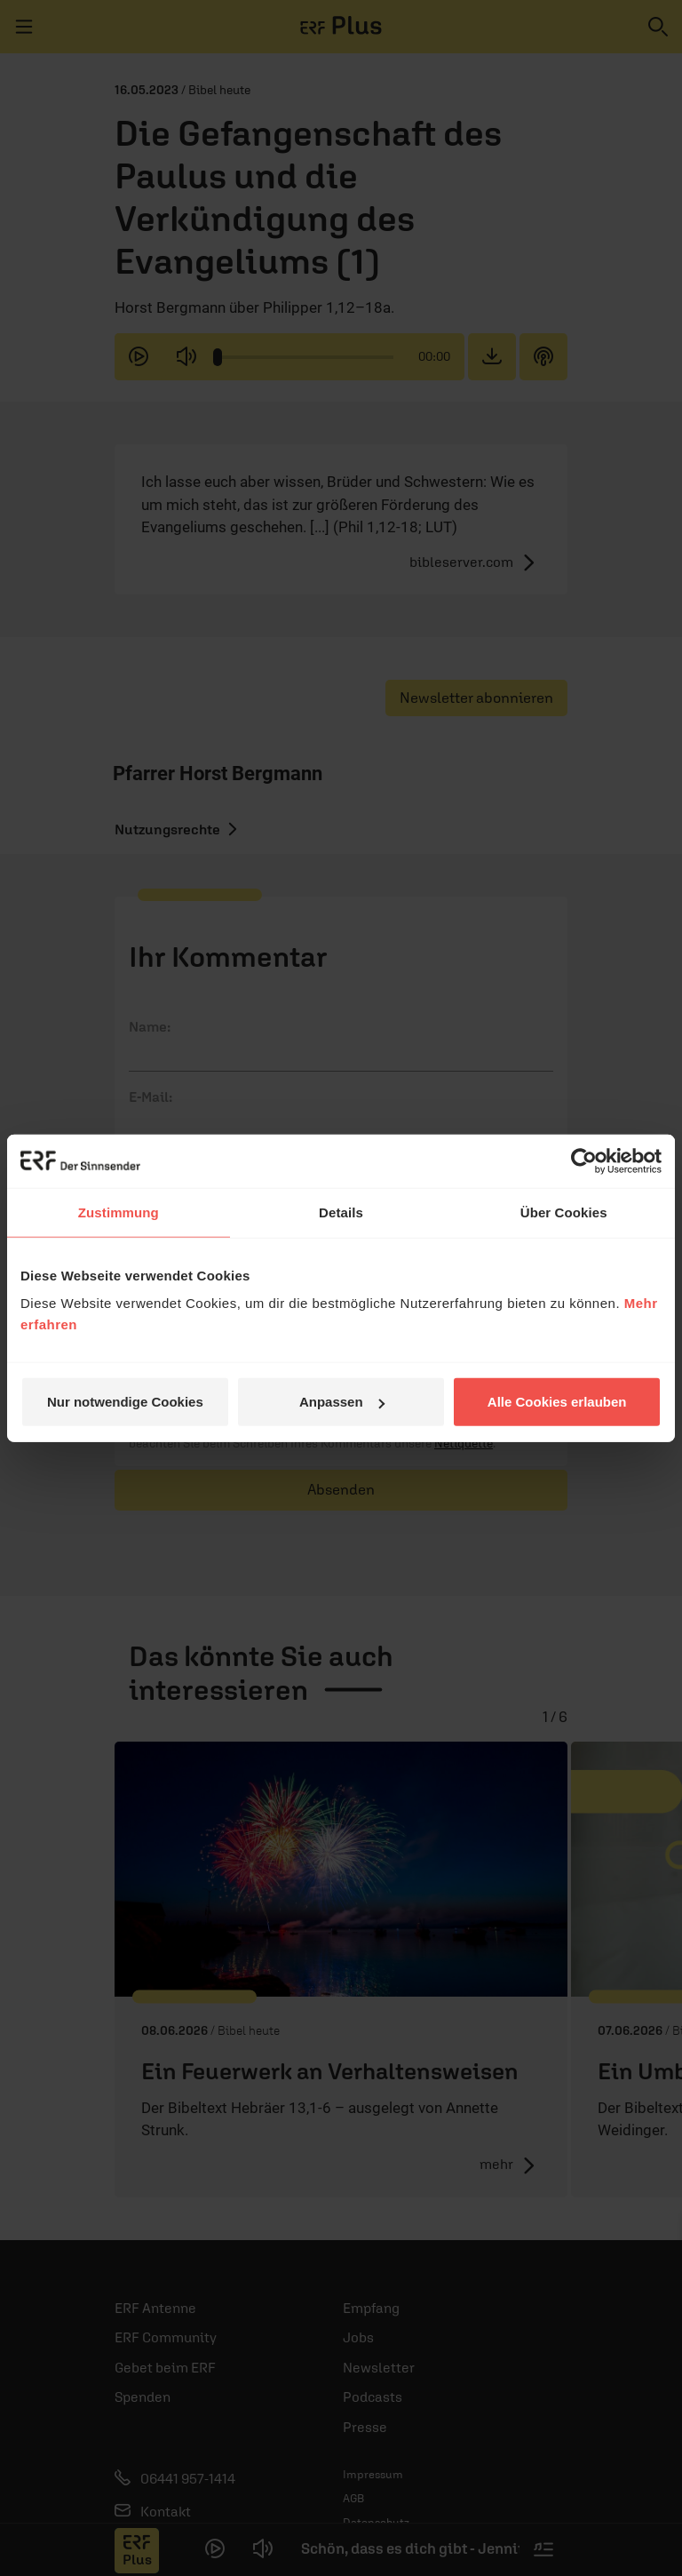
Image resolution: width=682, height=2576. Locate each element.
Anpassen (342, 1401)
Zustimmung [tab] (118, 1211)
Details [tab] (341, 1211)
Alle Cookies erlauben (557, 1401)
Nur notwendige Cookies (125, 1401)
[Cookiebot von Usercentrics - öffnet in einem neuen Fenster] (584, 1160)
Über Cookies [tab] (563, 1211)
